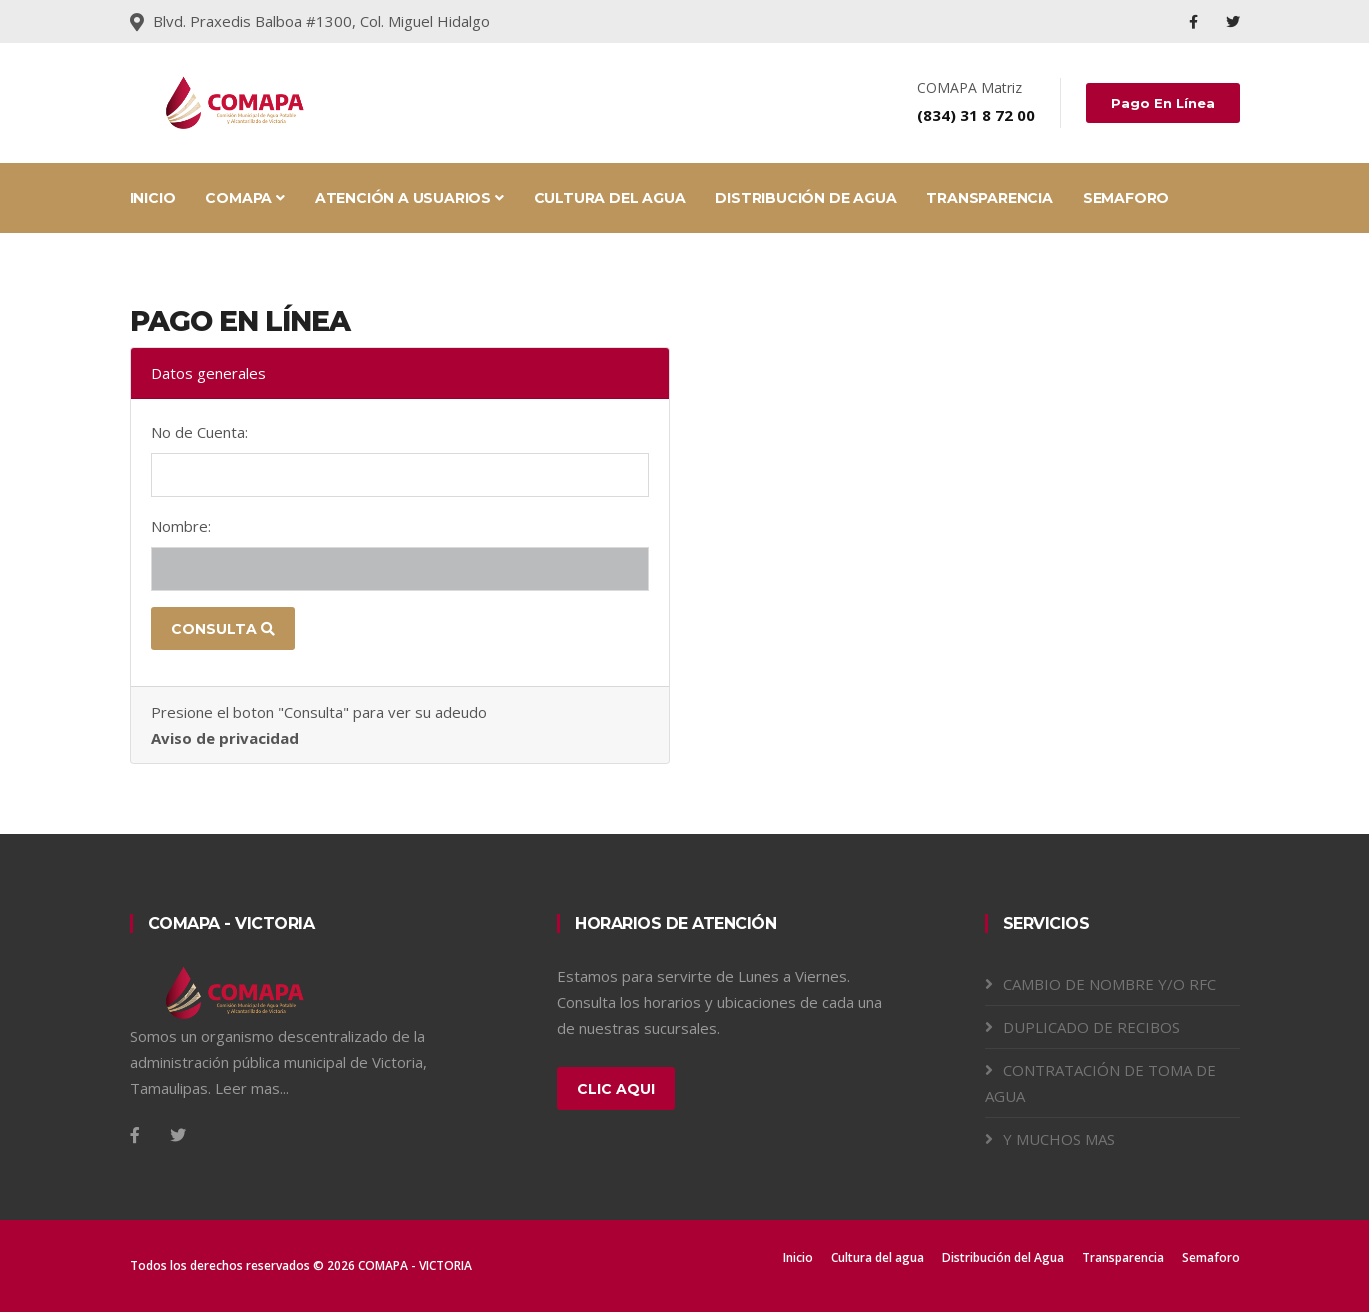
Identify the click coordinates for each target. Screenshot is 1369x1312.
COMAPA (244, 198)
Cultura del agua (877, 1257)
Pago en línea (1163, 103)
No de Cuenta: (199, 432)
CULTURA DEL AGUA (610, 198)
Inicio (798, 1257)
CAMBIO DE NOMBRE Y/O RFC (1109, 984)
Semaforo (1211, 1257)
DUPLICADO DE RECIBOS (1091, 1027)
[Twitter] (178, 1135)
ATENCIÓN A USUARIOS (409, 198)
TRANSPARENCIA (989, 198)
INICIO (153, 198)
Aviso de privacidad (225, 738)
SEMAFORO (1126, 198)
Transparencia (1123, 1257)
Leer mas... (252, 1088)
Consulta (223, 629)
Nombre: (181, 526)
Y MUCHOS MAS (1059, 1139)
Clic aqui (616, 1089)
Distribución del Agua (1003, 1257)
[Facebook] (135, 1135)
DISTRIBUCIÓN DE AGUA (805, 198)
